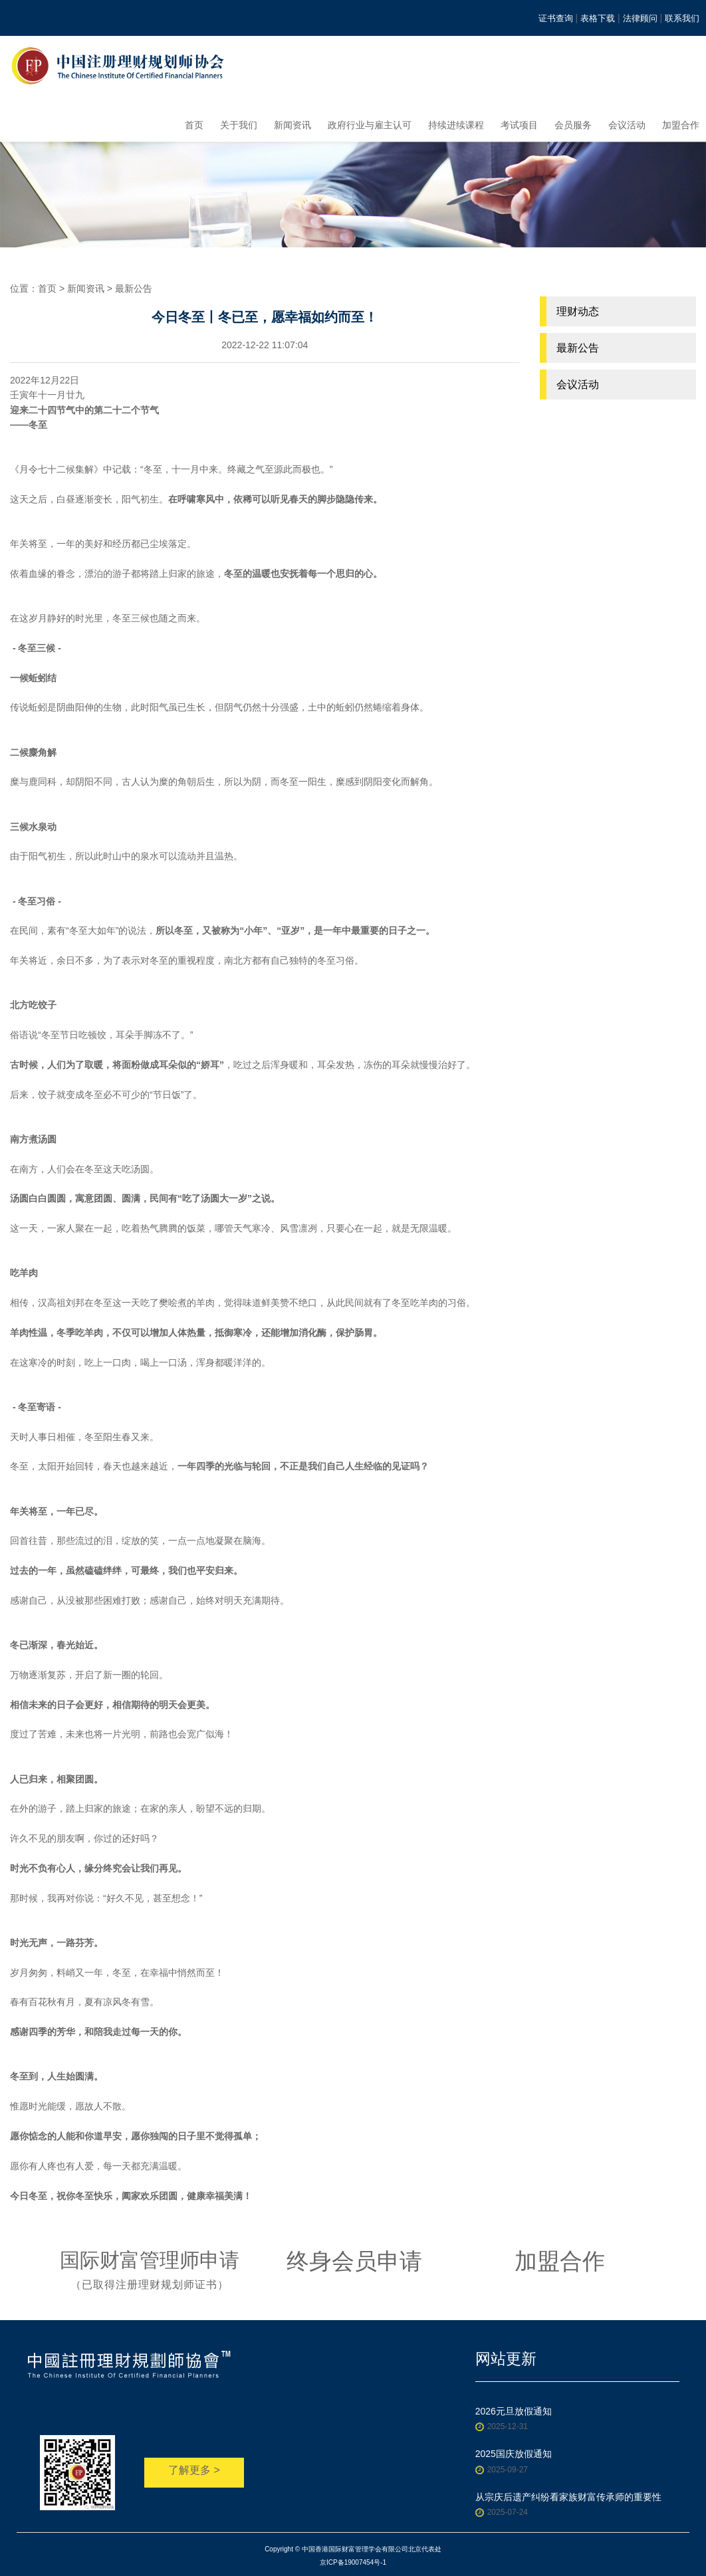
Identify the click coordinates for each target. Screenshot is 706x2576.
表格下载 (597, 18)
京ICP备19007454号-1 (353, 2562)
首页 (194, 125)
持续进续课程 (456, 125)
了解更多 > (194, 2470)
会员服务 (573, 125)
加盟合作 (680, 125)
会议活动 (627, 125)
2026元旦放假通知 (513, 2411)
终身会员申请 (354, 2261)
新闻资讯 (292, 125)
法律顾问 (640, 18)
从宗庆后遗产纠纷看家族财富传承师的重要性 (568, 2497)
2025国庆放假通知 (513, 2453)
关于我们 (238, 125)
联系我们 (682, 18)
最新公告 (133, 288)
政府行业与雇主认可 (370, 125)
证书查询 (555, 18)
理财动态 (577, 311)
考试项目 (519, 125)
